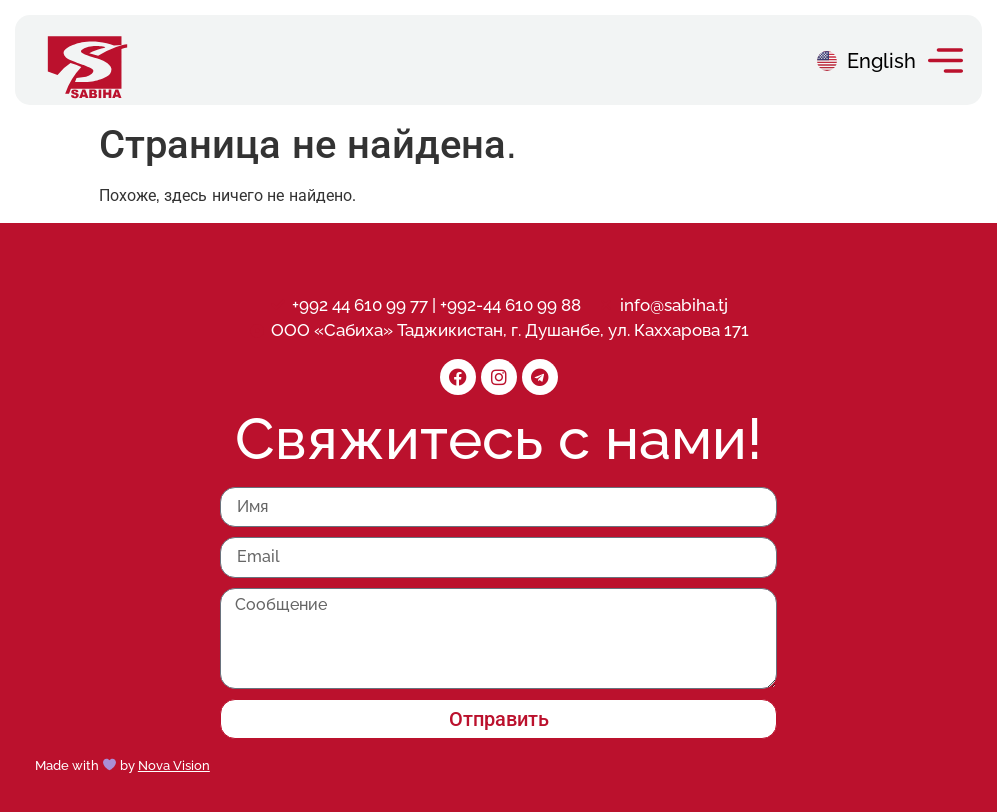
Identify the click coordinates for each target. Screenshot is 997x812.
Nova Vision (174, 765)
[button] (945, 60)
